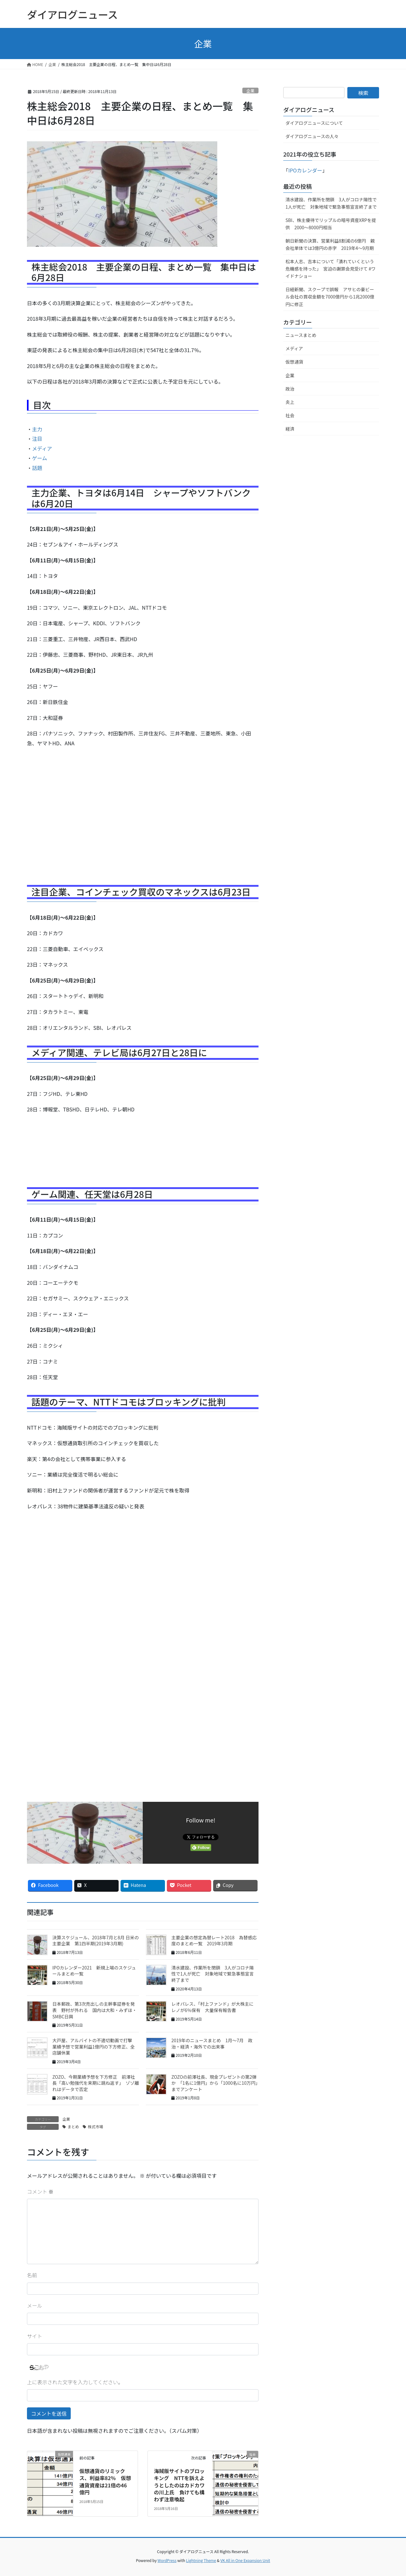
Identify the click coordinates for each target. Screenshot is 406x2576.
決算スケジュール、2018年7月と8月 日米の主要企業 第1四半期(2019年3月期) (95, 1940)
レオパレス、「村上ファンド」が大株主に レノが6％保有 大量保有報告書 (214, 2007)
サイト (34, 2336)
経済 (289, 429)
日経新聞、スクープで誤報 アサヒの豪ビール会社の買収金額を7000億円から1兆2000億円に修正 (329, 296)
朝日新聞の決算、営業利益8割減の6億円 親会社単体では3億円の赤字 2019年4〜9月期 (330, 244)
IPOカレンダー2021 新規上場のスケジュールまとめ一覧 (94, 1970)
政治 (289, 389)
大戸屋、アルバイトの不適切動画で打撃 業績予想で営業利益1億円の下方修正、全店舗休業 (94, 2046)
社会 (289, 415)
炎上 (289, 402)
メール (34, 2305)
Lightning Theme (201, 2560)
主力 (37, 429)
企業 (250, 91)
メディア (42, 448)
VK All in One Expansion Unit (245, 2560)
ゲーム (39, 458)
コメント (40, 2191)
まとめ (73, 2126)
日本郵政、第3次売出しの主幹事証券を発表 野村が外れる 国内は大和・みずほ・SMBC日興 (94, 2010)
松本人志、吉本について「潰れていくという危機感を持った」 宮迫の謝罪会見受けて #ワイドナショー (330, 268)
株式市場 (95, 2126)
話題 (37, 468)
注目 (37, 438)
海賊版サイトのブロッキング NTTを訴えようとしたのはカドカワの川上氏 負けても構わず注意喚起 (179, 2485)
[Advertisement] (143, 817)
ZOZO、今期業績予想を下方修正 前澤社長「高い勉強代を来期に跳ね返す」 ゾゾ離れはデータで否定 (95, 2083)
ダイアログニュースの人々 (311, 136)
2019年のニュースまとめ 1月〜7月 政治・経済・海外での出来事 (211, 2043)
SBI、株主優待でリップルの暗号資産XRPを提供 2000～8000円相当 (330, 224)
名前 (32, 2275)
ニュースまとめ (300, 335)
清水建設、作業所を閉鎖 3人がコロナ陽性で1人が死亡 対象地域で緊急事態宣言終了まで (212, 1973)
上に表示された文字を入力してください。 (75, 2382)
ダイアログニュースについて (314, 123)
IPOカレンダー (305, 170)
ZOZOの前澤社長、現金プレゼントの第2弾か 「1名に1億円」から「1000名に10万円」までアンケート (214, 2083)
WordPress (167, 2560)
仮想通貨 (294, 362)
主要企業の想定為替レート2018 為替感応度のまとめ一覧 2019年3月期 (214, 1940)
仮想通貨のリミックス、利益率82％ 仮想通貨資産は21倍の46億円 (105, 2481)
